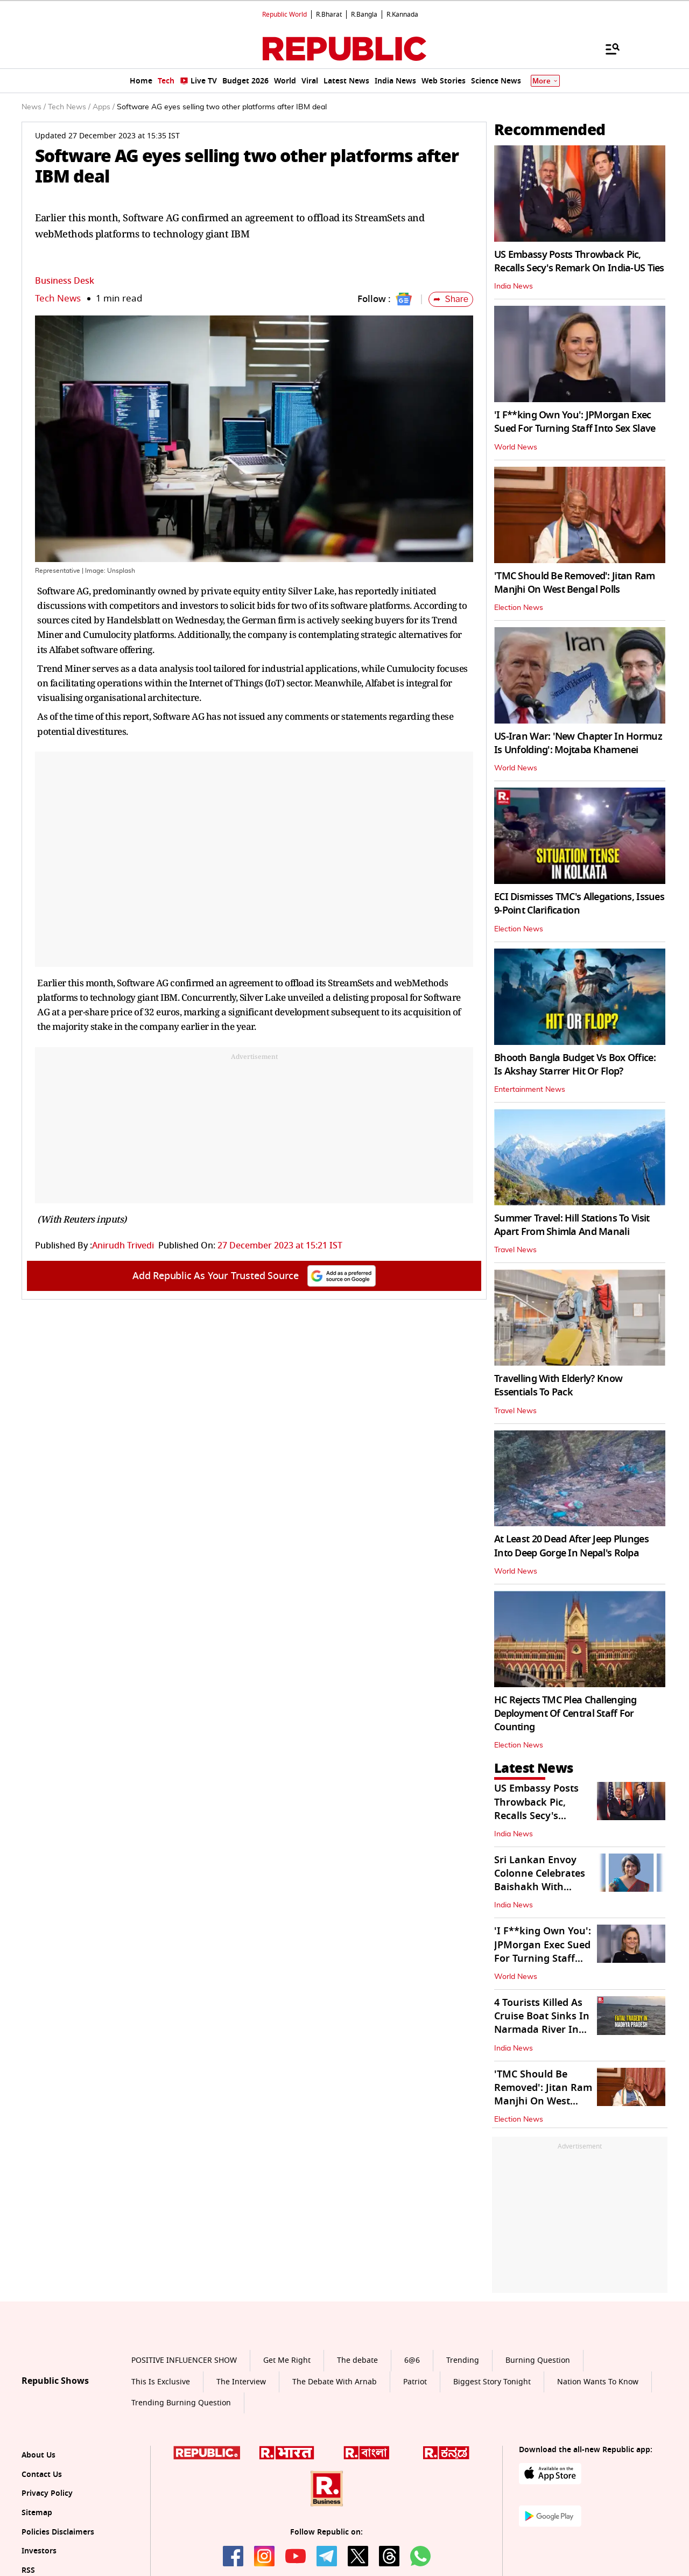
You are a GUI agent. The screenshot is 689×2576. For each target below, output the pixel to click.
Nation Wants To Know (597, 2382)
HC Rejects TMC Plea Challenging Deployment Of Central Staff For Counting (565, 1713)
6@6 (412, 2360)
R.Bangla (364, 14)
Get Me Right (287, 2360)
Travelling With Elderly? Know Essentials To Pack (558, 1385)
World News (515, 447)
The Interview (241, 2382)
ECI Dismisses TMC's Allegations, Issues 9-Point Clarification (579, 903)
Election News (518, 608)
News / (34, 107)
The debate (357, 2360)
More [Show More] (545, 81)
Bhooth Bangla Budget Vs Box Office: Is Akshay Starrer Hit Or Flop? (575, 1064)
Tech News (58, 298)
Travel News (515, 1250)
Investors (39, 2551)
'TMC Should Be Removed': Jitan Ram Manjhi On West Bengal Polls (574, 582)
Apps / (104, 107)
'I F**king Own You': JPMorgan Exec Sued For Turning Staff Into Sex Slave (574, 422)
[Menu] (607, 48)
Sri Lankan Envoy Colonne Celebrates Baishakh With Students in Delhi (539, 1880)
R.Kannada (402, 14)
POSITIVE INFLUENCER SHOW (184, 2360)
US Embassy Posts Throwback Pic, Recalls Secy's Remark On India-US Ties (579, 261)
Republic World (284, 14)
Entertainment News (529, 1089)
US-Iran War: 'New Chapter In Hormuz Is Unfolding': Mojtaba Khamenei (578, 743)
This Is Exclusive (160, 2382)
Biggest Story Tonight (492, 2382)
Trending (462, 2360)
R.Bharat (329, 14)
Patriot (415, 2382)
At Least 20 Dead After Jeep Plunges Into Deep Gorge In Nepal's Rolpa (571, 1546)
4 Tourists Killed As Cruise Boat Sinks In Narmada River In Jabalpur (541, 2023)
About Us (38, 2455)
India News (513, 286)
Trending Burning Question (181, 2403)
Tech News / (69, 107)
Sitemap (37, 2512)
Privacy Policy (47, 2493)
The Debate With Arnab (334, 2382)
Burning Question (537, 2360)
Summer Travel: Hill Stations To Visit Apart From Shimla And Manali (571, 1225)
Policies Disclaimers (58, 2532)
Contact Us (42, 2474)
